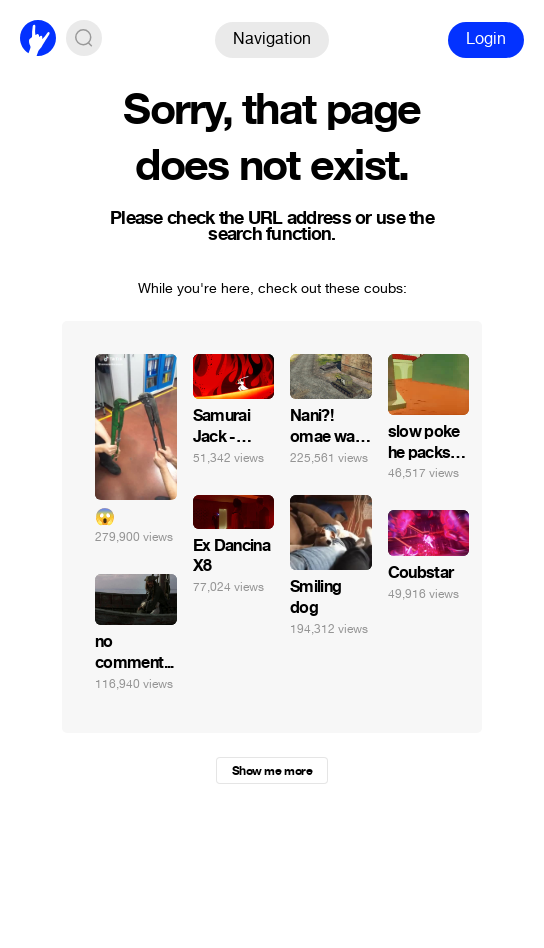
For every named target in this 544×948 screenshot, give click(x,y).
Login (486, 38)
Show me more (272, 771)
